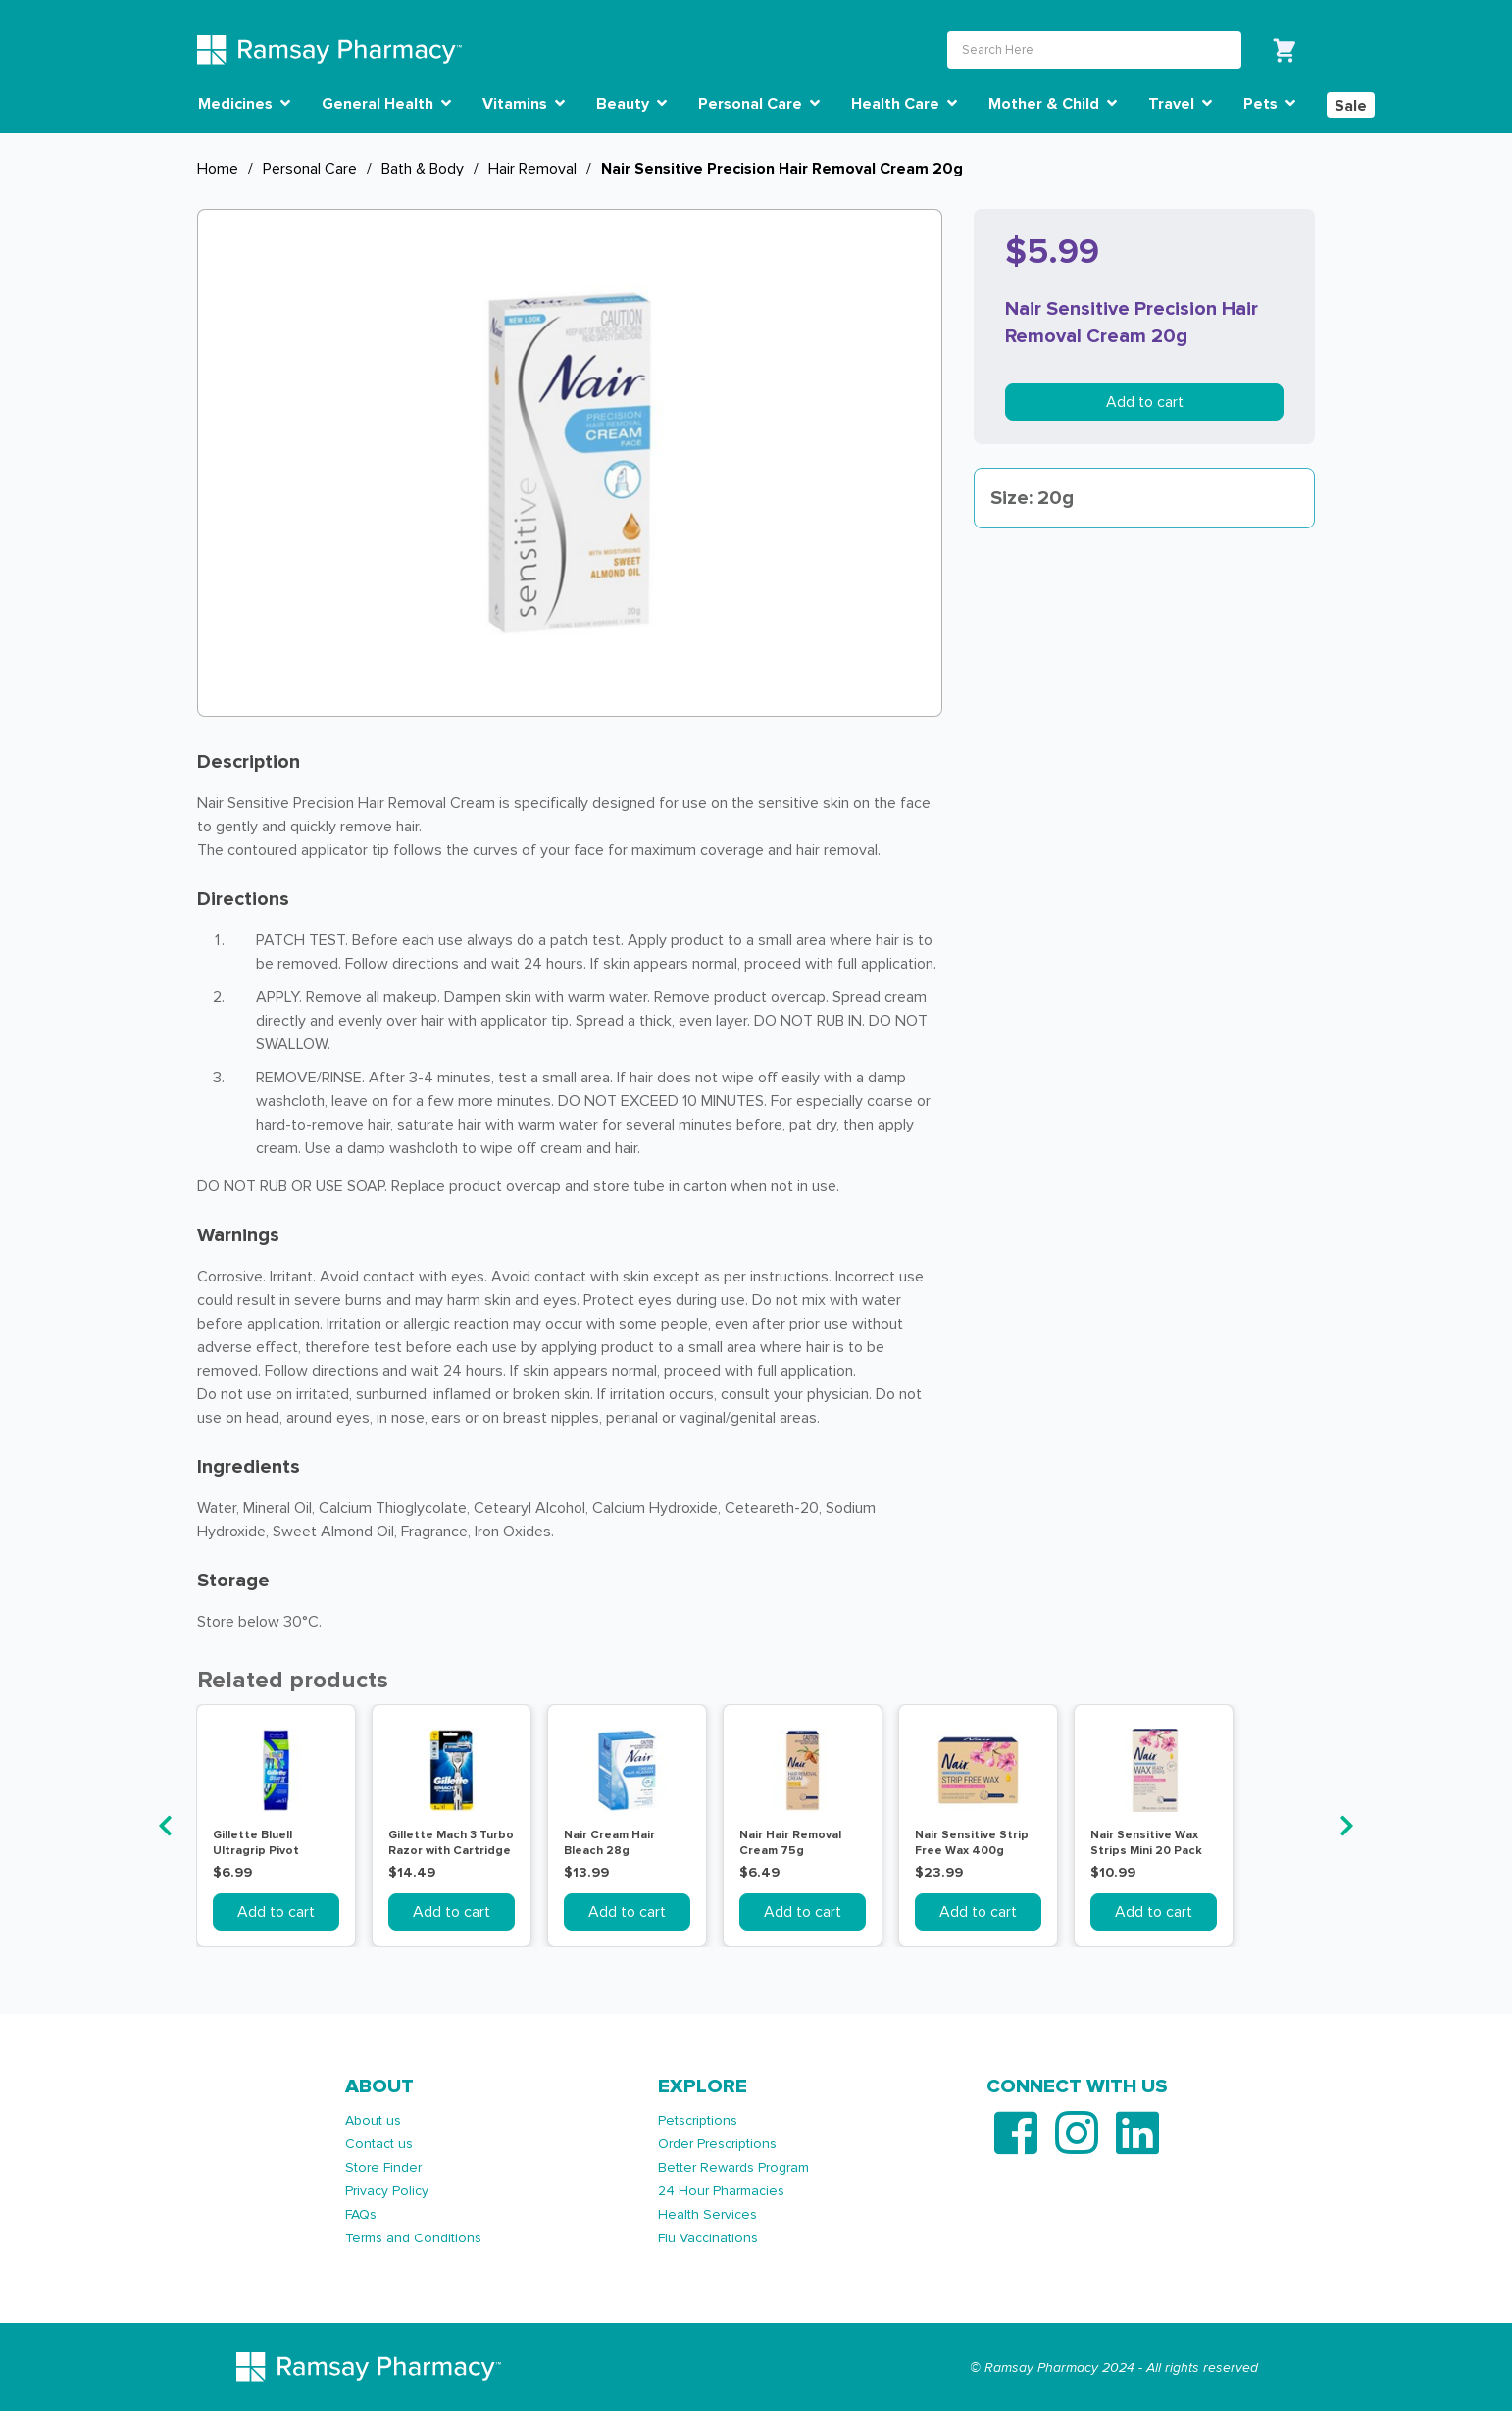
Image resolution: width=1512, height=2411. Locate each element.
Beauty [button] (631, 104)
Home (217, 168)
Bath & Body (422, 168)
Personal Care (310, 168)
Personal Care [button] (759, 104)
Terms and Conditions (413, 2238)
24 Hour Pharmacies (721, 2191)
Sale (1351, 106)
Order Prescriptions (717, 2143)
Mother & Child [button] (1052, 104)
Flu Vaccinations (708, 2238)
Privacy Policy (386, 2191)
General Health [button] (386, 104)
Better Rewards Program (733, 2167)
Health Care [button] (904, 104)
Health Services (707, 2214)
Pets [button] (1269, 104)
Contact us (379, 2143)
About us (373, 2120)
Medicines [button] (244, 104)
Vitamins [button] (523, 104)
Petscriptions (697, 2120)
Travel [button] (1180, 104)
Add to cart (1145, 402)
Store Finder (383, 2167)
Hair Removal (532, 168)
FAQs (361, 2214)
